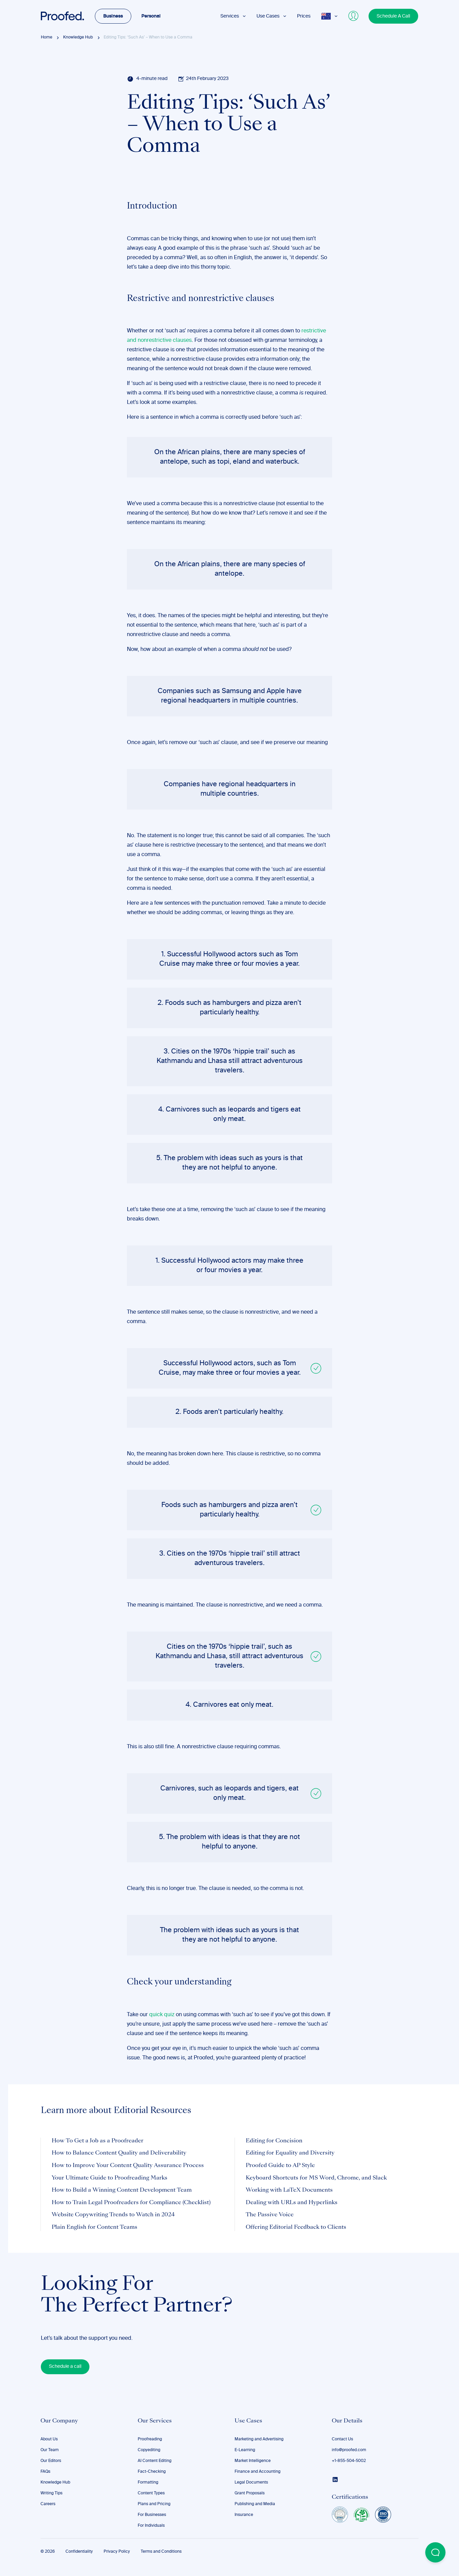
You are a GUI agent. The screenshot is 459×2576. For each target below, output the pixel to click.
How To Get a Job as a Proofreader (97, 2141)
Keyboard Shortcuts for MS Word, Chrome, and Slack (316, 2178)
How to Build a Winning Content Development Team (122, 2190)
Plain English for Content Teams (94, 2227)
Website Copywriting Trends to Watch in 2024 (113, 2215)
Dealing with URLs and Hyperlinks (292, 2202)
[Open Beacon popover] (435, 2552)
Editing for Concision (274, 2141)
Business (113, 16)
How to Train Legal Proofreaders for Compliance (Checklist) (131, 2202)
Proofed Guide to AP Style (280, 2165)
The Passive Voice (270, 2215)
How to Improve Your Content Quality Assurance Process (128, 2165)
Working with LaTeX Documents (289, 2190)
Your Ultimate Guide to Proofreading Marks (109, 2178)
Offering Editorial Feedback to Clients (296, 2227)
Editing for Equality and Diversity (290, 2153)
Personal (151, 16)
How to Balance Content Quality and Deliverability (119, 2153)
